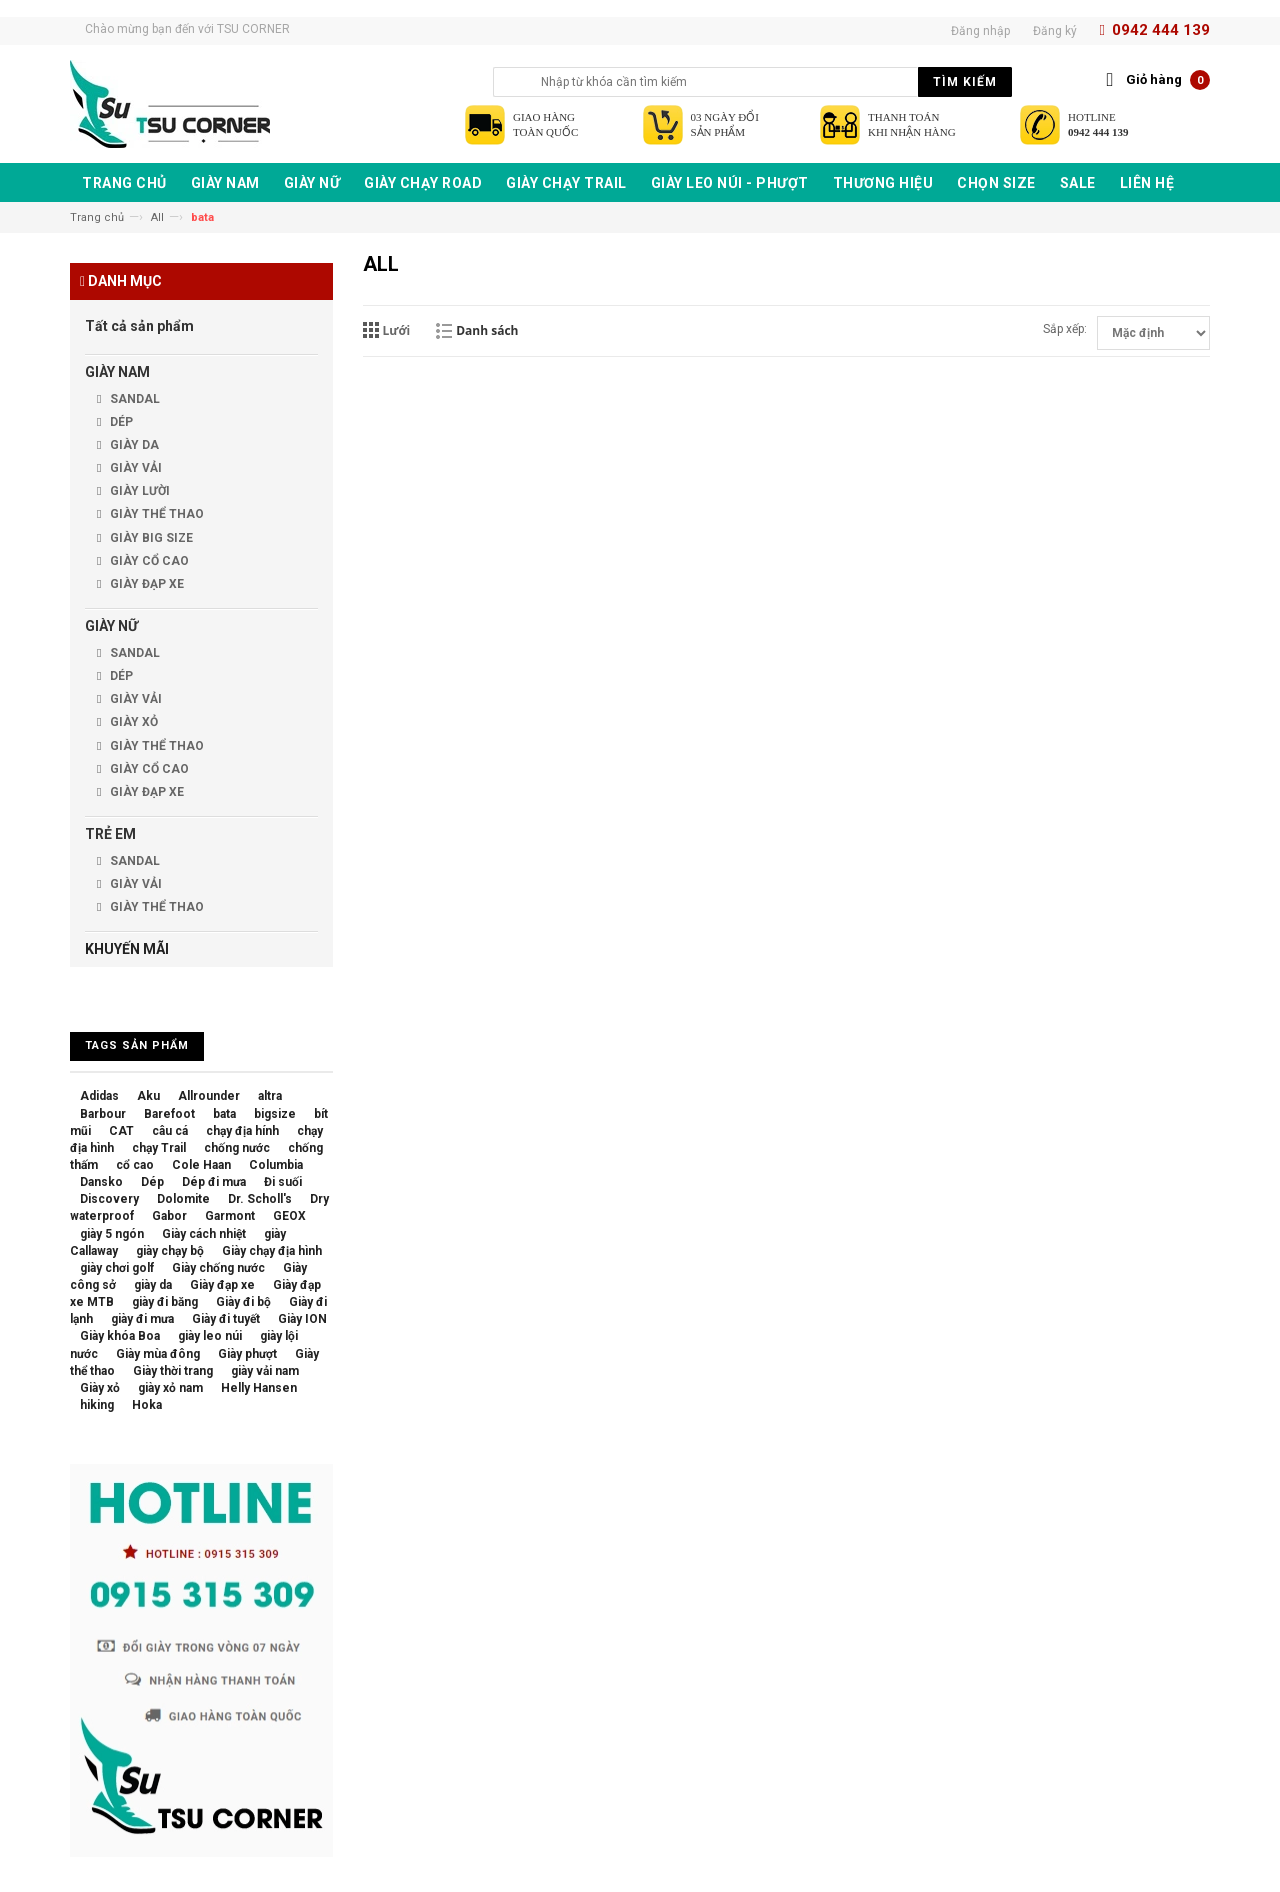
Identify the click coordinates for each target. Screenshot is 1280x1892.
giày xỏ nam (170, 1388)
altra (270, 1096)
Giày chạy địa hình (272, 1251)
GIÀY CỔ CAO (148, 561)
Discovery (109, 1199)
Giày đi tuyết (226, 1319)
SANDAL (133, 399)
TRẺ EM (110, 834)
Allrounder (209, 1096)
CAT (121, 1131)
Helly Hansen (259, 1388)
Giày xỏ (100, 1388)
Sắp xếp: (1065, 329)
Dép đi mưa (214, 1182)
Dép (152, 1182)
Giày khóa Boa (120, 1336)
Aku (148, 1096)
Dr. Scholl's (260, 1199)
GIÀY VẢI (134, 468)
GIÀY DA (133, 445)
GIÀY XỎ (132, 722)
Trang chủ (97, 217)
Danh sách (487, 330)
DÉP (120, 422)
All (157, 217)
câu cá (170, 1131)
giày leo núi (210, 1336)
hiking (97, 1405)
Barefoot (169, 1114)
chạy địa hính (242, 1131)
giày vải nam (265, 1371)
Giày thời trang (173, 1371)
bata (224, 1114)
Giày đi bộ (243, 1302)
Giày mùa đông (158, 1354)
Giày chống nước (218, 1268)
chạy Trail (159, 1148)
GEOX (289, 1216)
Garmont (230, 1216)
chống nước (237, 1148)
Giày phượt (247, 1354)
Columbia (276, 1165)
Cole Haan (201, 1165)
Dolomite (183, 1199)
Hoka (147, 1405)
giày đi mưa (142, 1319)
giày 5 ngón (112, 1234)
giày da (153, 1285)
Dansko (101, 1182)
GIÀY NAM (117, 372)
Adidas (99, 1096)
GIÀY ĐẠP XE (145, 584)
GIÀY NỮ (111, 626)
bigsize (275, 1114)
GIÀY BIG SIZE (150, 538)
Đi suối (283, 1182)
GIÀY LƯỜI (138, 491)
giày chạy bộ (170, 1251)
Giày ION (302, 1319)
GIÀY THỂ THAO (155, 514)
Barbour (103, 1114)
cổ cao (135, 1165)
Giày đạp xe (222, 1285)
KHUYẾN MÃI (127, 949)
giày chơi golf (117, 1268)
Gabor (169, 1216)
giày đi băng (165, 1302)
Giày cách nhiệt (204, 1234)
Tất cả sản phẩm (139, 326)
